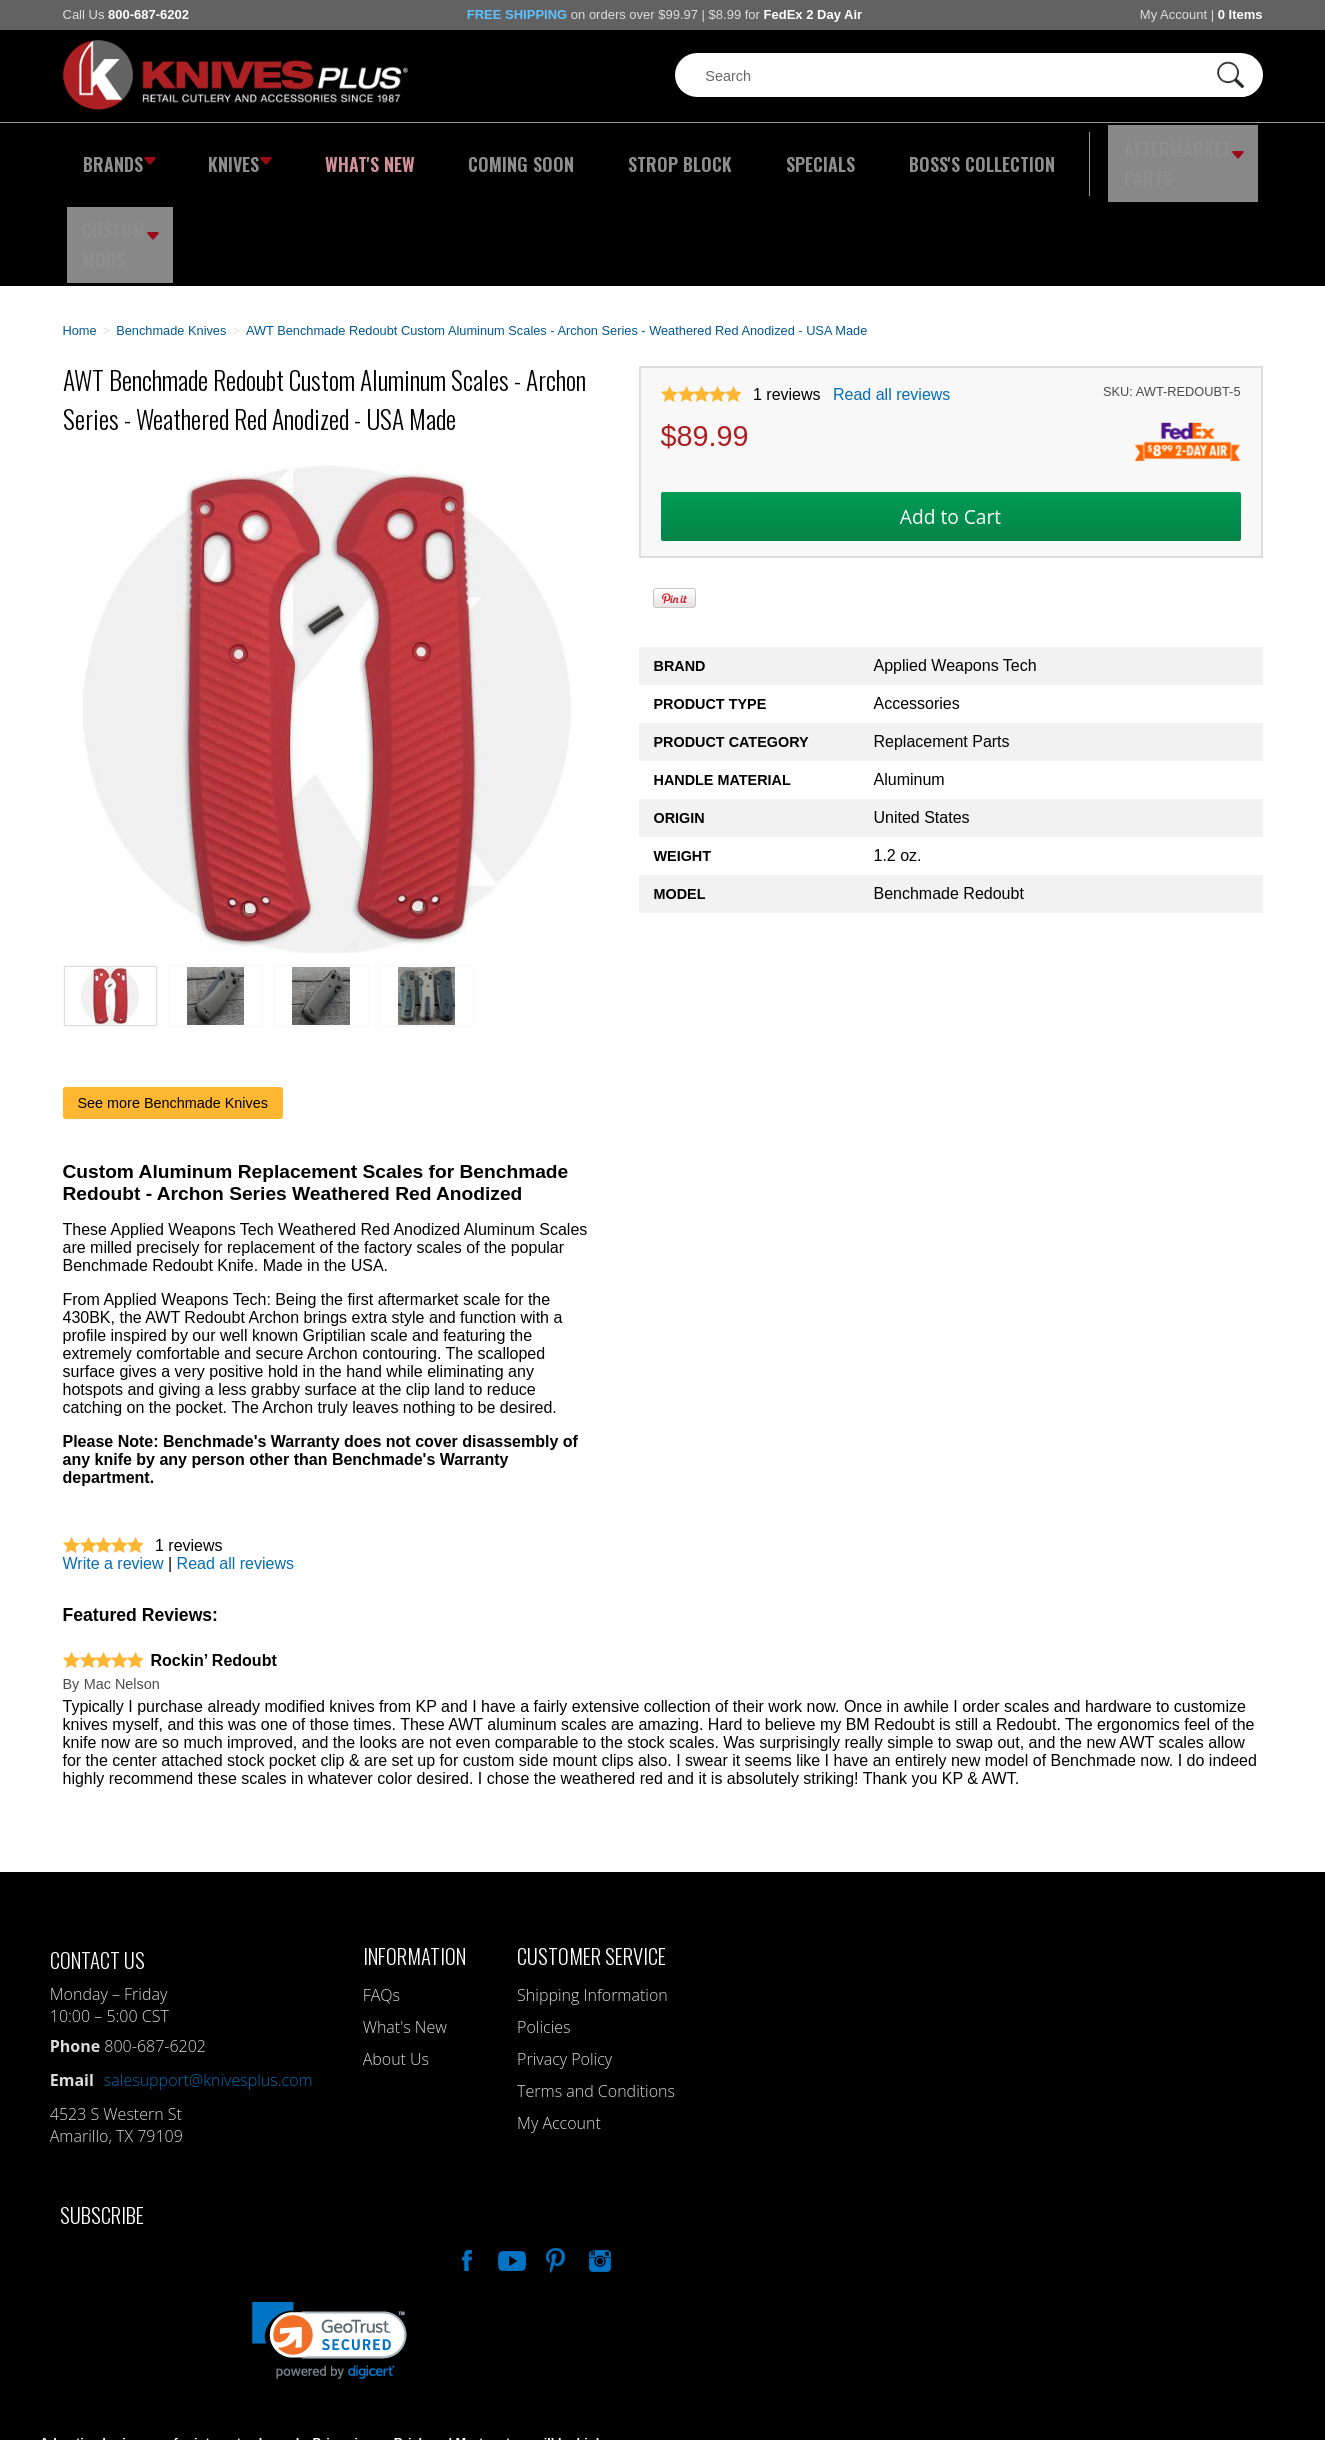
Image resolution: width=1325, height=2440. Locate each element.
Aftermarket (1067, 155)
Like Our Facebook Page (465, 2158)
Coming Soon (477, 155)
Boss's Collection (882, 155)
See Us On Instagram (598, 2158)
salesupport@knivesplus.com (208, 1980)
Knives (227, 155)
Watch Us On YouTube (510, 2158)
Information (414, 1855)
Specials (739, 155)
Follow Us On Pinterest (554, 2158)
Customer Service (591, 1855)
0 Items (1240, 14)
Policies (543, 1927)
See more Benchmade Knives (173, 1003)
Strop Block (617, 155)
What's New (343, 155)
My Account (1173, 14)
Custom (1208, 155)
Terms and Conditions (596, 1991)
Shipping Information (592, 1895)
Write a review (113, 1463)
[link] (329, 2240)
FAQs (381, 1895)
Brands (115, 155)
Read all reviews (891, 295)
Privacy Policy (564, 1959)
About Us (396, 1959)
